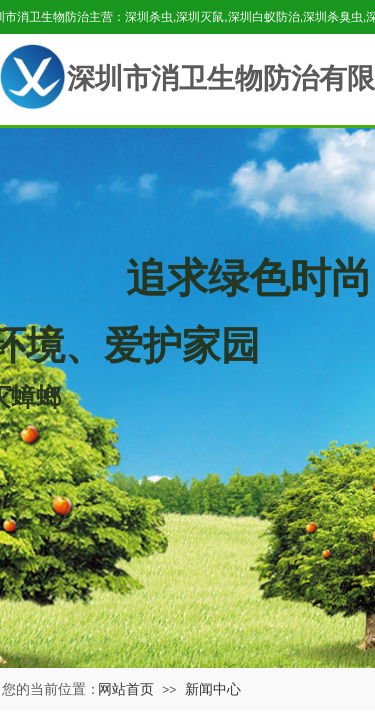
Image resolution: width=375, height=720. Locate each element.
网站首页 (126, 689)
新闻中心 (213, 689)
